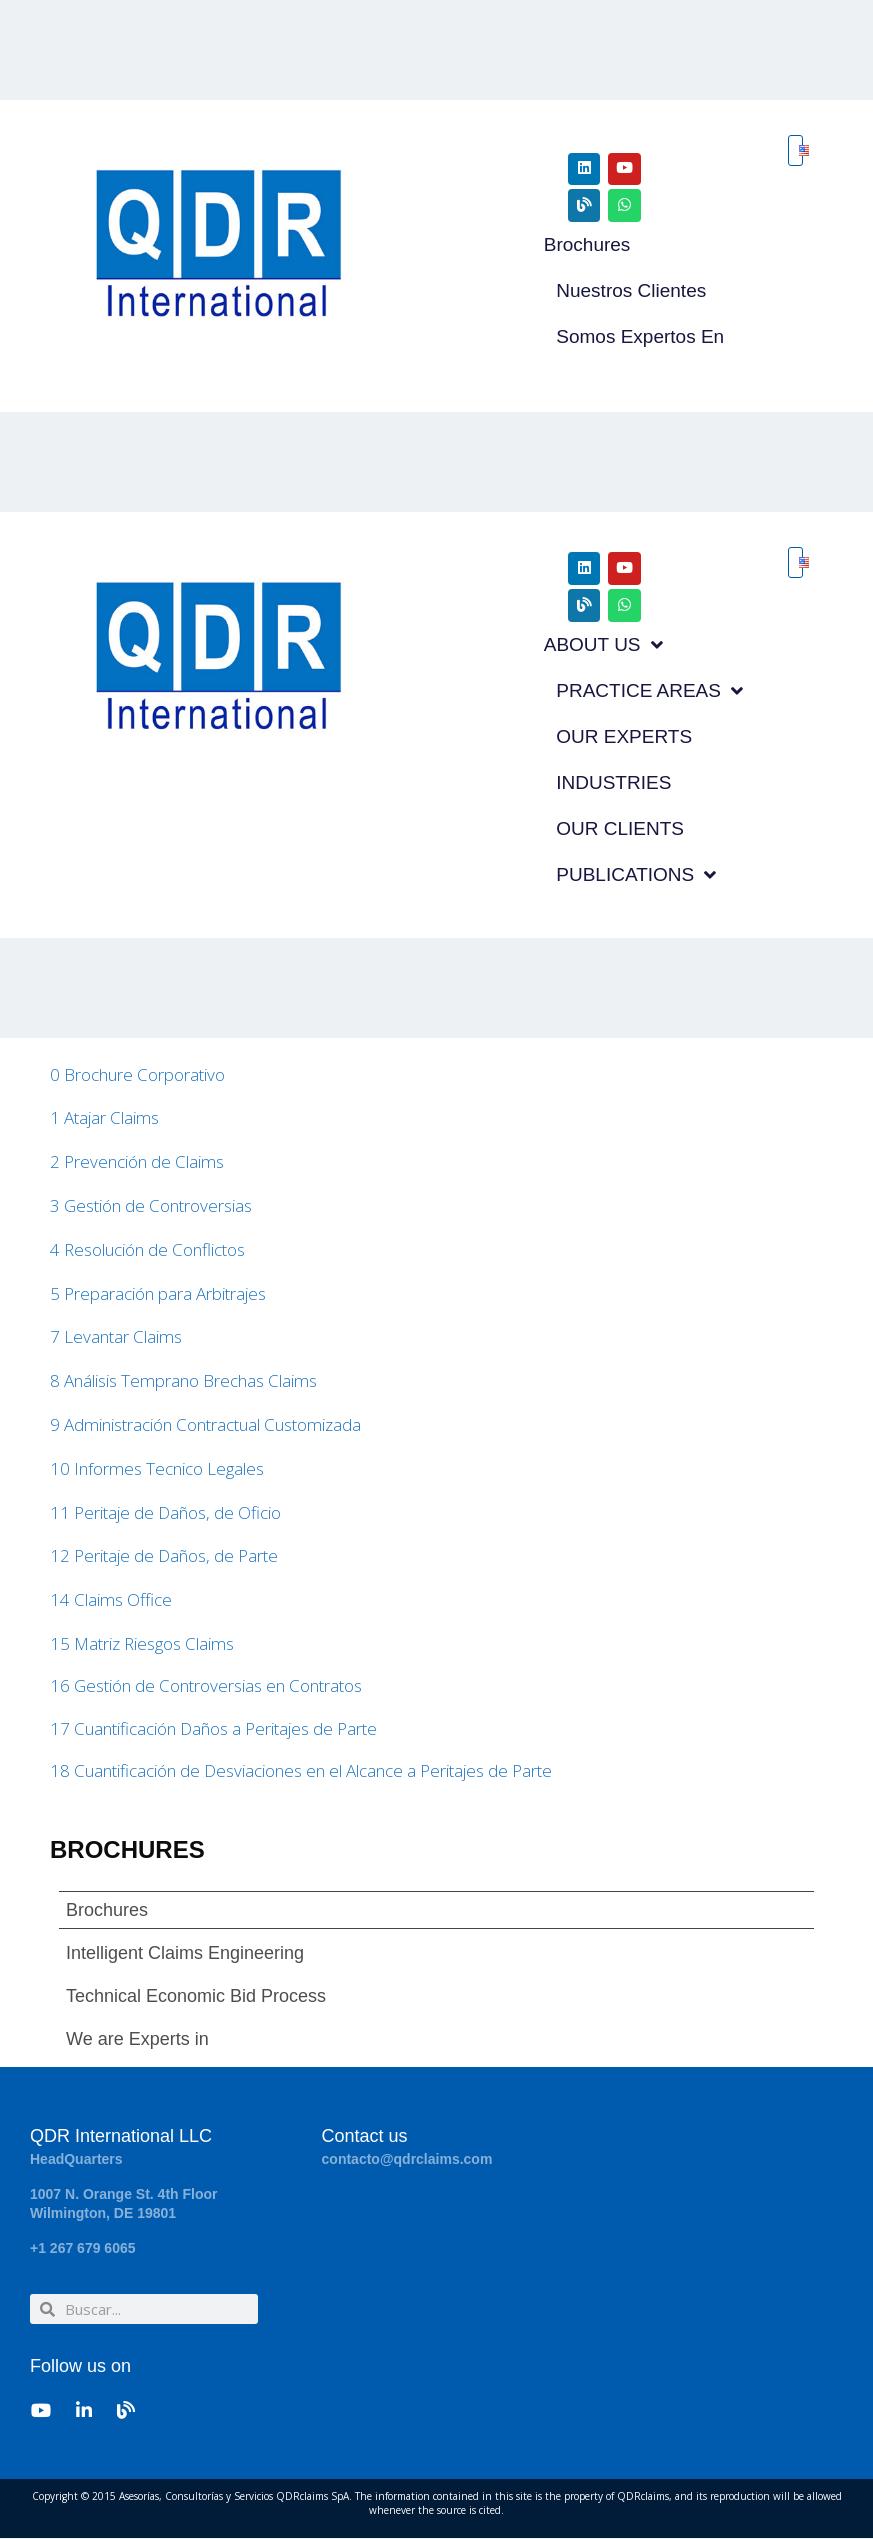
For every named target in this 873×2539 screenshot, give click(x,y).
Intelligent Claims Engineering (185, 1954)
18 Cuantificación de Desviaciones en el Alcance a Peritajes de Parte (301, 1771)
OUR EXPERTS (624, 736)
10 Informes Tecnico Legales (157, 1469)
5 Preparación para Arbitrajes (158, 1293)
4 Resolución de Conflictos (147, 1250)
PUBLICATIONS (636, 875)
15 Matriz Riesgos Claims (142, 1644)
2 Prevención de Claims (137, 1162)
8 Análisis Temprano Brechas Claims (183, 1381)
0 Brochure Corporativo (137, 1074)
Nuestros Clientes (631, 290)
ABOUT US (603, 645)
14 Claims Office (111, 1600)
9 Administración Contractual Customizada (205, 1425)
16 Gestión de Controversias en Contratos (206, 1686)
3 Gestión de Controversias (151, 1206)
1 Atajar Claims (104, 1118)
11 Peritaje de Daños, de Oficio (165, 1512)
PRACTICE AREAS (649, 691)
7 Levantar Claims (116, 1337)
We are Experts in (137, 2040)
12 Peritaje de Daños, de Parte (164, 1556)
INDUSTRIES (613, 782)
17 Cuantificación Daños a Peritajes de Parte (213, 1729)
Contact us (365, 2137)
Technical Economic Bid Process (196, 1997)
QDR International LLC (121, 2137)
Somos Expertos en (640, 336)
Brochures (587, 244)
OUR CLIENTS (620, 828)
